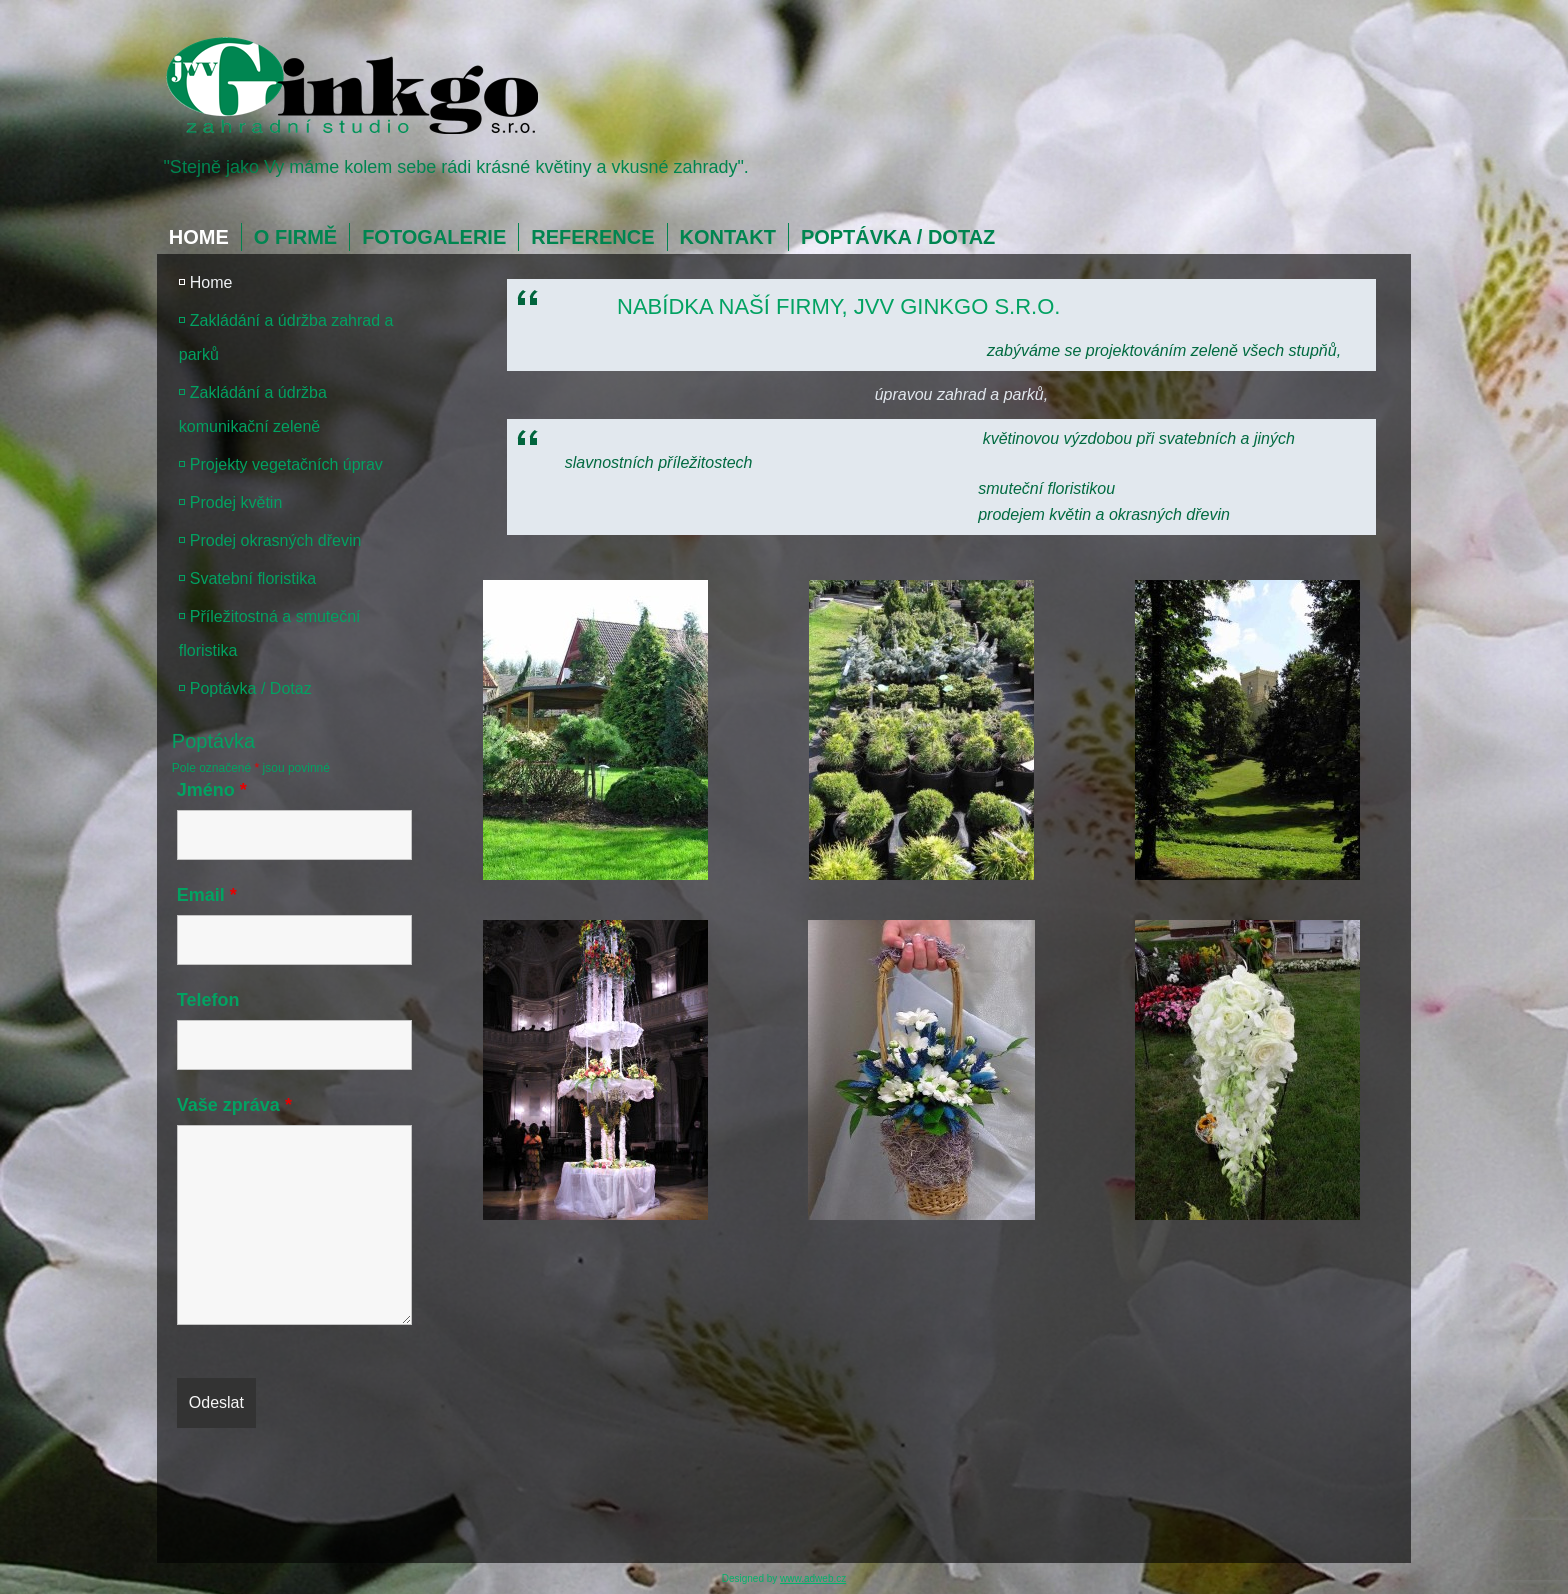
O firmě (295, 237)
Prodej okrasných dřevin (276, 540)
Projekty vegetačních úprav (286, 464)
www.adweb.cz (813, 1578)
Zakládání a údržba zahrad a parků (286, 337)
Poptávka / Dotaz (898, 237)
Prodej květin (236, 502)
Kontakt (728, 237)
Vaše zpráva (234, 1105)
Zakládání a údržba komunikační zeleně (253, 409)
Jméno (212, 790)
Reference (592, 237)
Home (199, 237)
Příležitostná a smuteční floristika (270, 633)
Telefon (208, 1000)
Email (207, 895)
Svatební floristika (253, 578)
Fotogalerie (434, 237)
